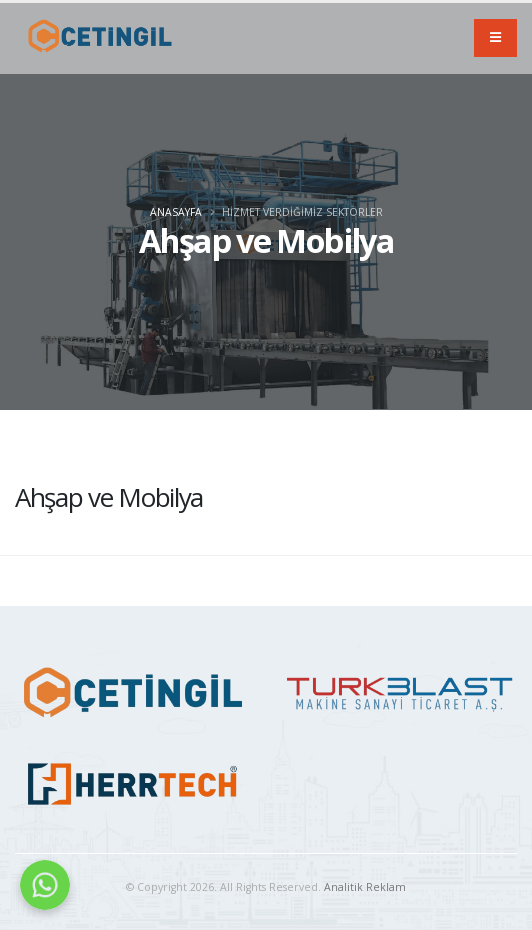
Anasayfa (176, 212)
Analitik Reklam (365, 887)
